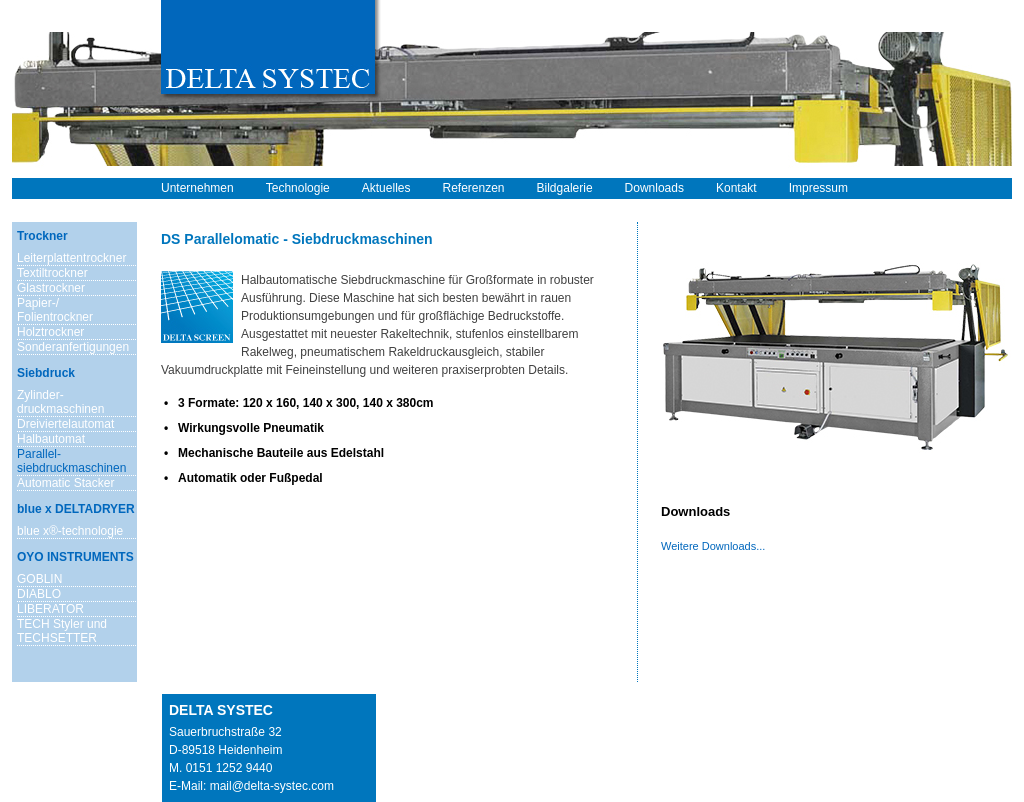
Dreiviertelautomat (65, 424)
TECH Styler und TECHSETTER (62, 631)
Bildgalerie (565, 188)
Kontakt (736, 188)
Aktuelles (386, 188)
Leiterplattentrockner (71, 258)
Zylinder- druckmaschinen (60, 402)
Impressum (818, 188)
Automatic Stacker (65, 483)
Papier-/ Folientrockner (55, 310)
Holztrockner (50, 332)
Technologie (298, 188)
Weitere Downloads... (713, 546)
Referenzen (473, 188)
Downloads (654, 188)
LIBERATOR (50, 609)
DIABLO (39, 594)
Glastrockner (51, 288)
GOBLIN (39, 579)
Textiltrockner (52, 273)
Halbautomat (51, 439)
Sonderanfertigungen (73, 347)
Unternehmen (197, 188)
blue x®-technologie (70, 531)
